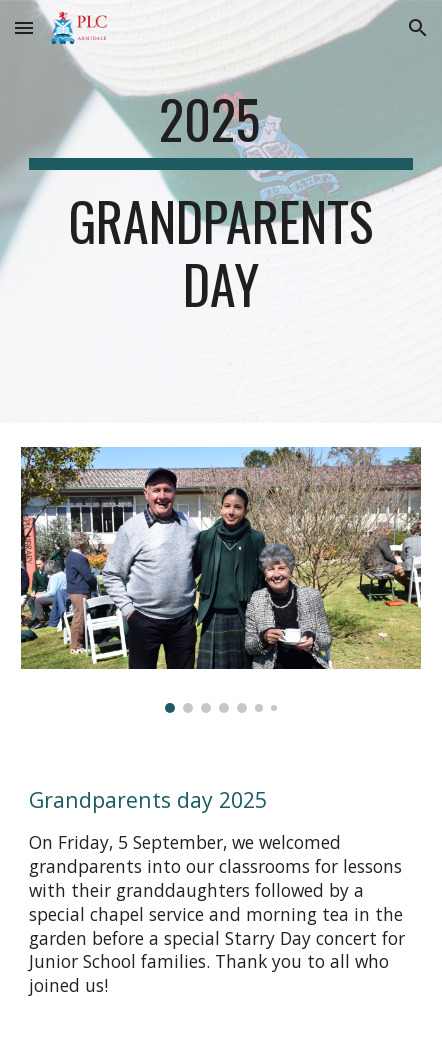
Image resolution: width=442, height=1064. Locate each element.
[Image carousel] (221, 580)
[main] (221, 211)
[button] (24, 27)
